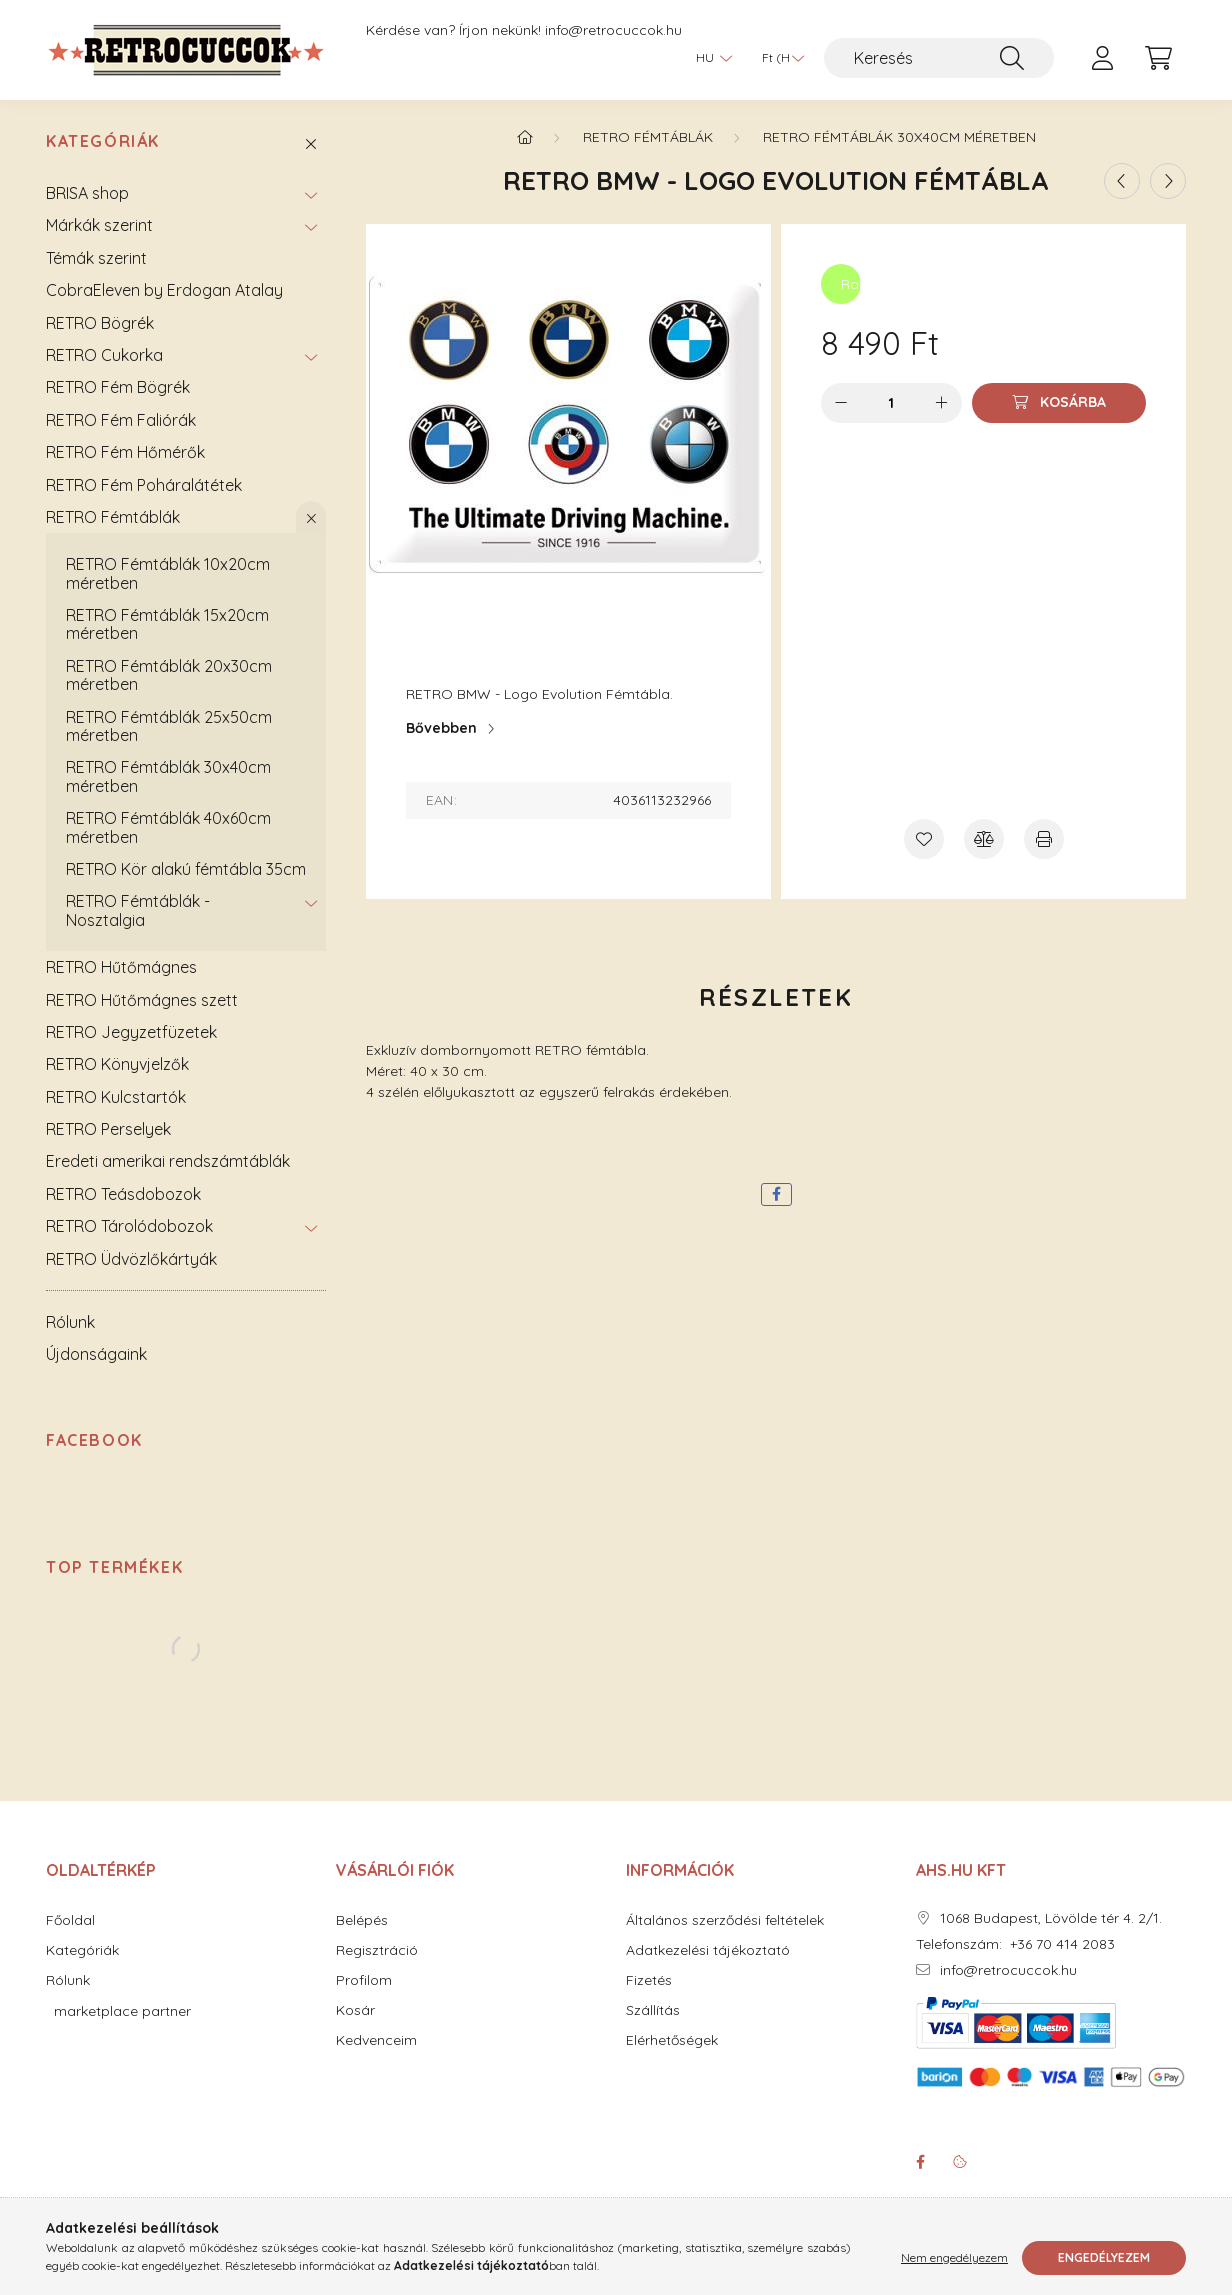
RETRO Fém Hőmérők (125, 455)
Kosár (355, 2014)
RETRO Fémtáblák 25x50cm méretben (169, 729)
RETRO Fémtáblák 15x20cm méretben (167, 627)
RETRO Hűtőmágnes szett (142, 1003)
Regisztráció (377, 1954)
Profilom (364, 1984)
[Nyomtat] (1044, 842)
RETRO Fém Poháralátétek (144, 488)
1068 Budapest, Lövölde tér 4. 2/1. (1051, 1922)
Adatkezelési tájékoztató (708, 1954)
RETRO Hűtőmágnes (121, 970)
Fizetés (649, 1984)
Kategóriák (103, 145)
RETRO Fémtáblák (113, 520)
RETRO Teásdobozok (123, 1197)
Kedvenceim (376, 2044)
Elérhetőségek (672, 2044)
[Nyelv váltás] (709, 58)
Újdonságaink (96, 1358)
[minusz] (841, 406)
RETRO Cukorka (104, 358)
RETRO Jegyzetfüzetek (131, 1035)
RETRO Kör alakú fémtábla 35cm (186, 872)
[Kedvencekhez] (924, 842)
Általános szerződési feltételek (725, 1924)
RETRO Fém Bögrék (118, 391)
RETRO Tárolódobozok (129, 1229)
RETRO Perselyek (108, 1132)
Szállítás (653, 2014)
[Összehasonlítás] (984, 842)
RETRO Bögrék (100, 326)
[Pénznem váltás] (778, 58)
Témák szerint (96, 261)
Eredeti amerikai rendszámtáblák (168, 1165)
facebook (920, 2165)
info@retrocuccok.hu (613, 30)
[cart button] (1158, 58)
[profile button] (1102, 58)
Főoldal (70, 1924)
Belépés (362, 1924)
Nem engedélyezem (954, 2257)
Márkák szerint (99, 229)
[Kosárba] (1059, 406)
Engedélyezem (1104, 2257)
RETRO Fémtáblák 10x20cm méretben (168, 576)
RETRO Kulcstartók (116, 1100)
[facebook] (776, 1197)
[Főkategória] (525, 140)
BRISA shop (87, 196)
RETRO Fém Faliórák (121, 423)
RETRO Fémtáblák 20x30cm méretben (169, 678)
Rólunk (70, 1325)
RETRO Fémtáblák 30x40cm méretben (168, 780)
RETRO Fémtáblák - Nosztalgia (138, 914)
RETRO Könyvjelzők (117, 1068)
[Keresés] (939, 58)
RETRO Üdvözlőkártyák (131, 1262)
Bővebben (441, 731)
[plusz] (942, 406)
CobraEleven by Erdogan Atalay (164, 293)
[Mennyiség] (891, 406)
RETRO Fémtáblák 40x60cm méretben (168, 830)
